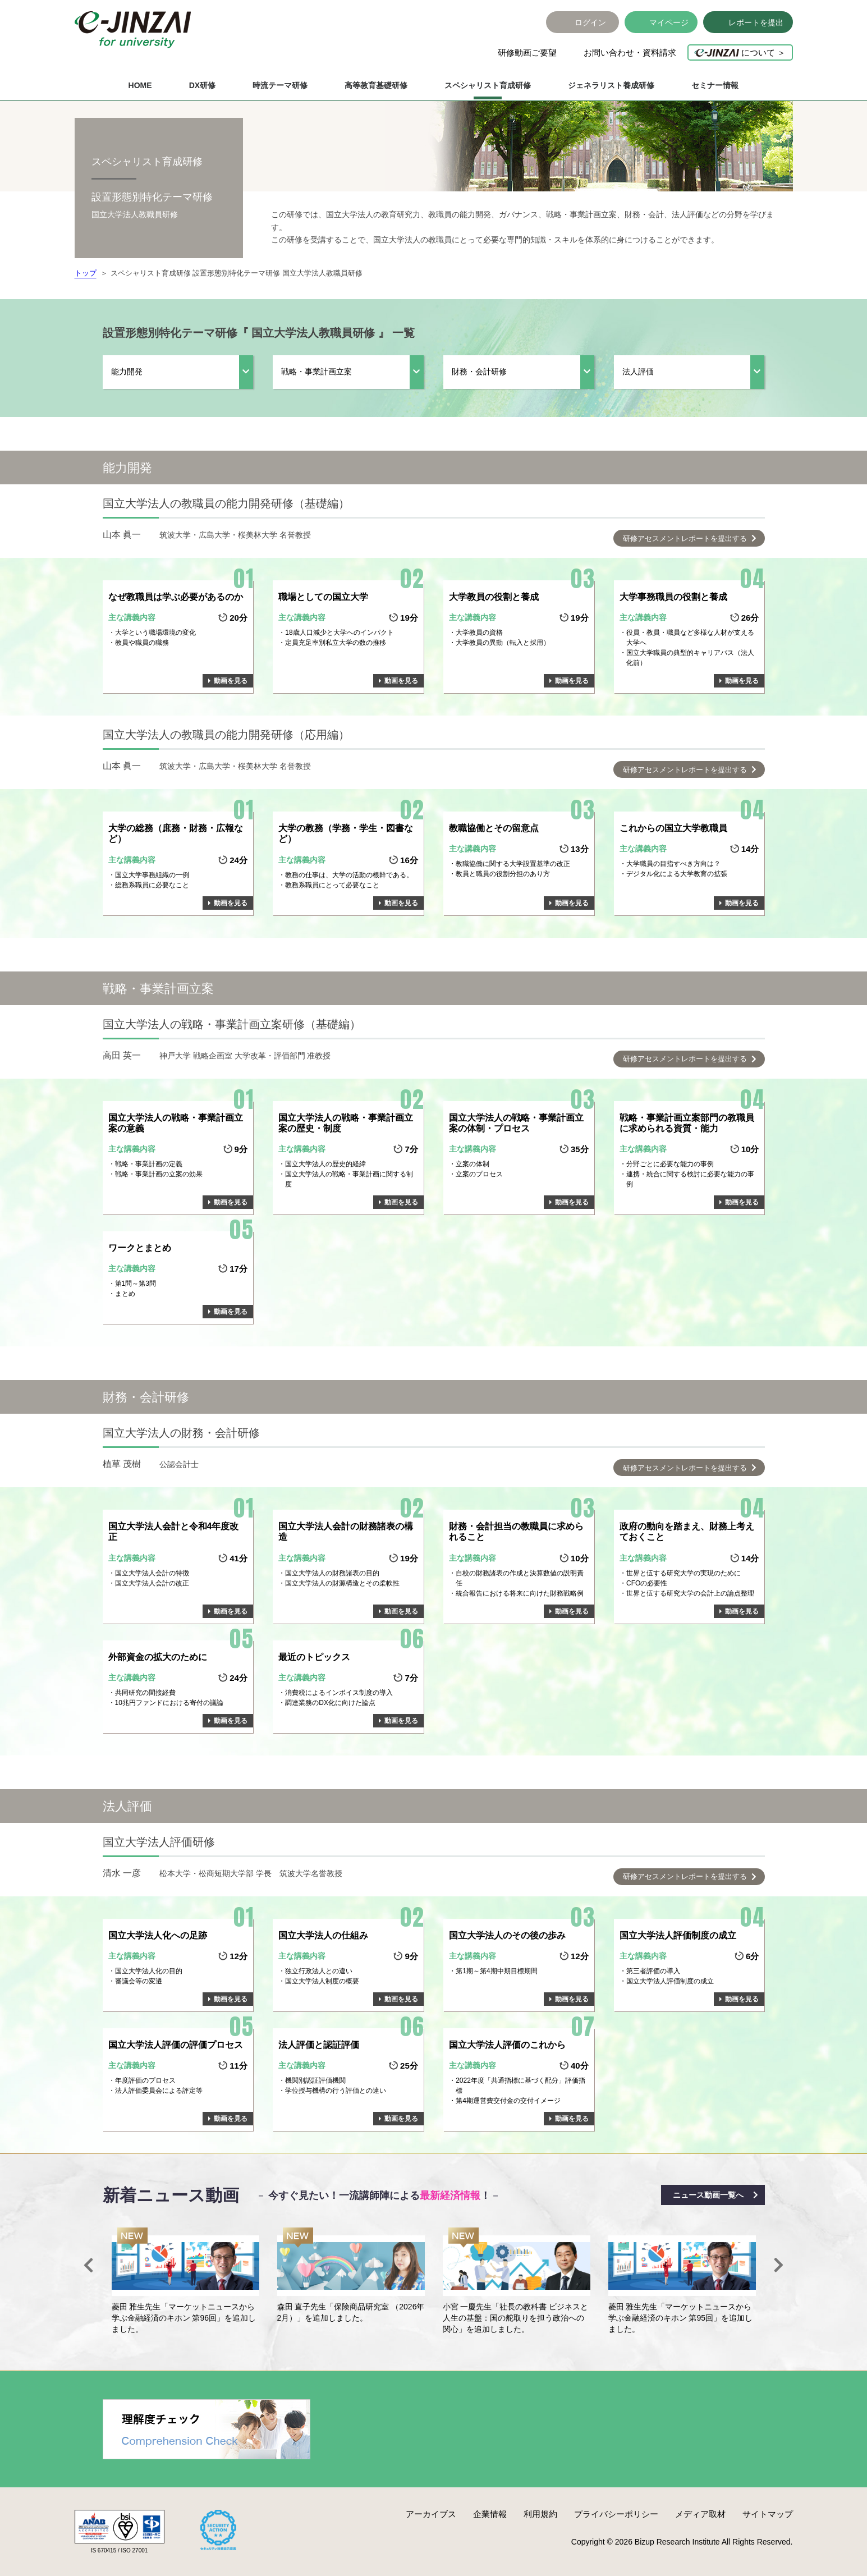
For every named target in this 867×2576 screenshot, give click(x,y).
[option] (185, 2281)
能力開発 (127, 371)
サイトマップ (767, 2514)
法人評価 (638, 371)
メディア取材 (700, 2514)
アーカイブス (431, 2514)
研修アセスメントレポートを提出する (685, 538)
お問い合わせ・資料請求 (630, 52)
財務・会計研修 (479, 371)
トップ (86, 273)
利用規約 (540, 2514)
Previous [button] (89, 2265)
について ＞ (740, 52)
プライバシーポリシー (616, 2514)
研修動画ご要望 (527, 52)
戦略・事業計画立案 (316, 371)
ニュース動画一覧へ (708, 2194)
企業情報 (490, 2514)
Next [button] (779, 2265)
